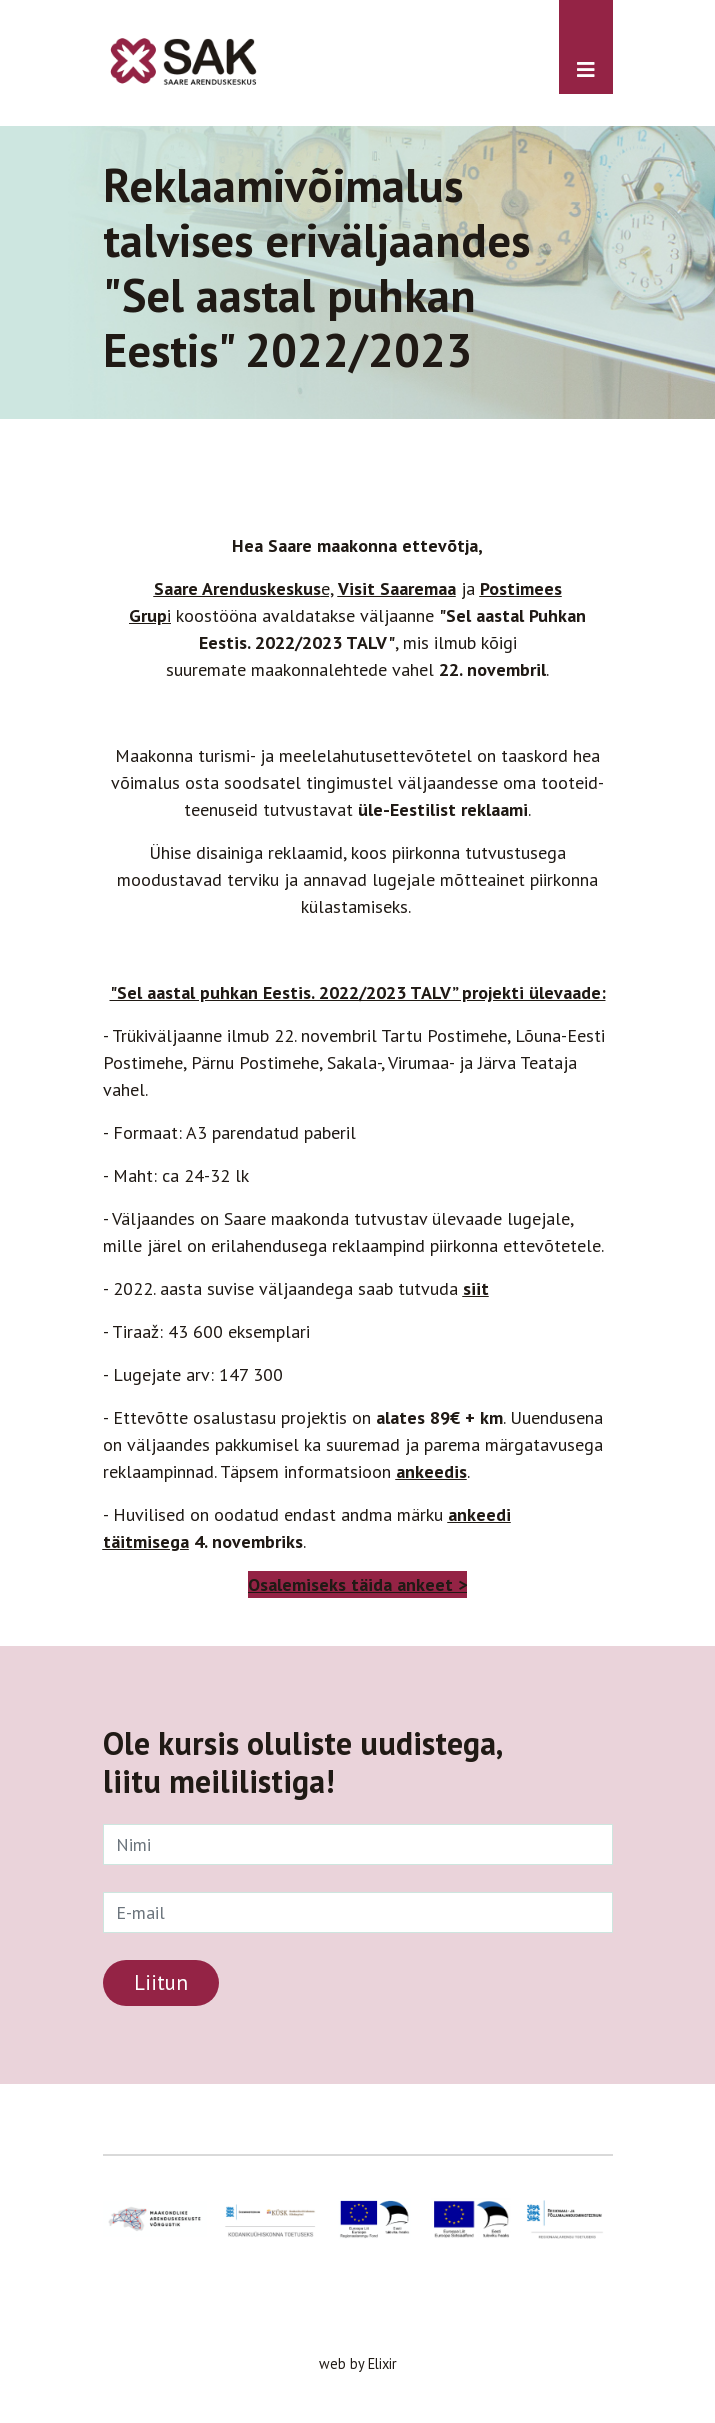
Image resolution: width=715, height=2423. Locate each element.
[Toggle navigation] (586, 47)
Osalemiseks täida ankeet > (357, 1584)
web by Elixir (358, 2363)
